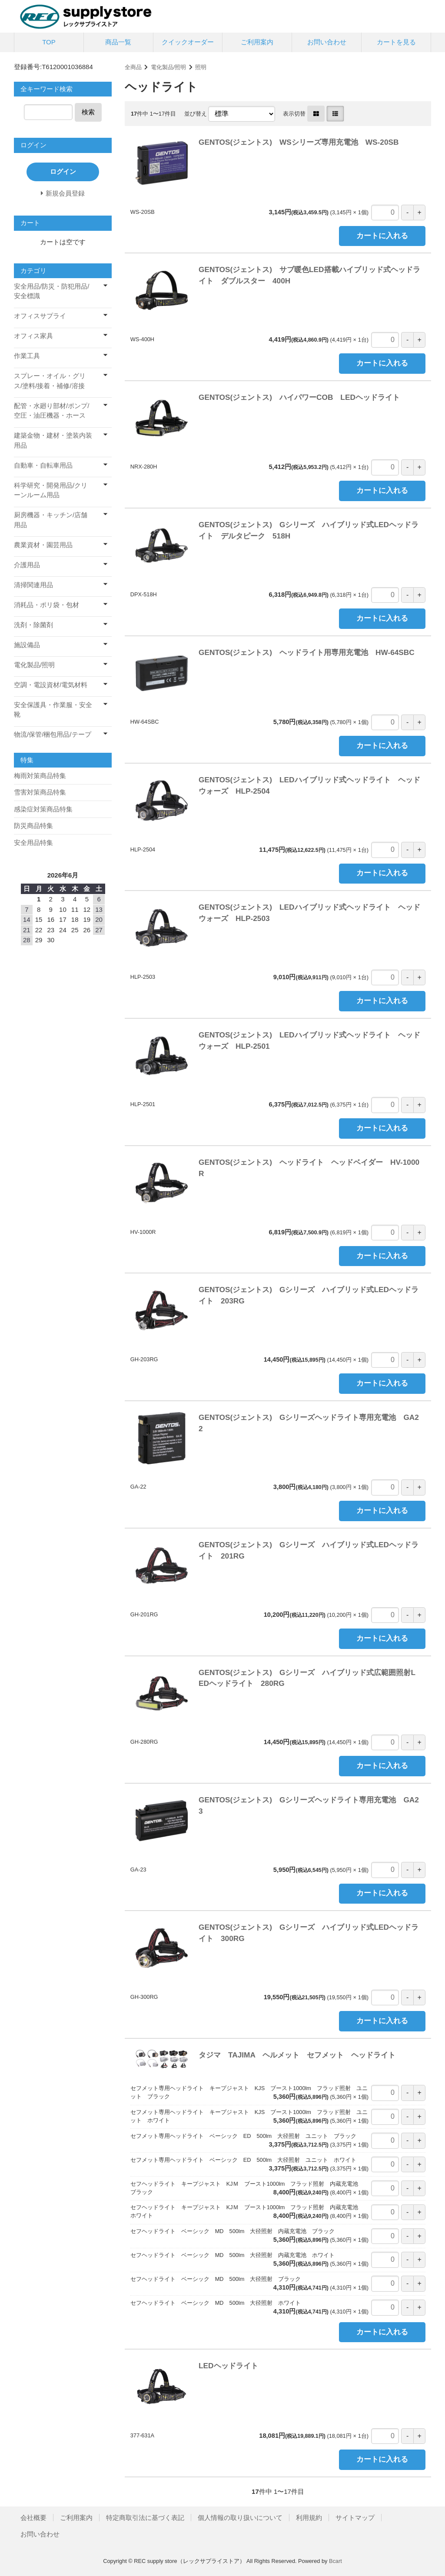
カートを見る (396, 42)
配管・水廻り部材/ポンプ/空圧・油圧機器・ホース (51, 410)
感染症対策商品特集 (43, 809)
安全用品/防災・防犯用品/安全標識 (51, 291)
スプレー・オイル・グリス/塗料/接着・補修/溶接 (50, 380)
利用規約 (309, 2517)
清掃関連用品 (33, 584)
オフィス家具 (33, 335)
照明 (200, 67)
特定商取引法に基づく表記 (145, 2517)
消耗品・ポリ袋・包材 (46, 604)
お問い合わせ (326, 42)
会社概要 (33, 2517)
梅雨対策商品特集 (40, 775)
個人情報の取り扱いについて (240, 2517)
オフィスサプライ (40, 315)
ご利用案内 (257, 42)
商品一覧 (118, 42)
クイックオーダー (188, 42)
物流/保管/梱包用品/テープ (52, 734)
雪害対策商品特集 (40, 792)
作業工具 (27, 355)
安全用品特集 (33, 842)
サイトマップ (355, 2517)
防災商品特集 (33, 825)
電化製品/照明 (168, 67)
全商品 (133, 67)
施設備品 (27, 644)
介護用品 (27, 564)
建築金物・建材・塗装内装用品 (53, 440)
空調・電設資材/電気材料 (50, 684)
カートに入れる (382, 236)
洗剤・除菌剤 (33, 624)
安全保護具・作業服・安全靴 (53, 709)
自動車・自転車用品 (43, 465)
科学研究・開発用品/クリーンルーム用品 (50, 490)
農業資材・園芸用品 (43, 544)
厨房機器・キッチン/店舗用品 (50, 519)
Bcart (335, 2561)
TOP (49, 42)
